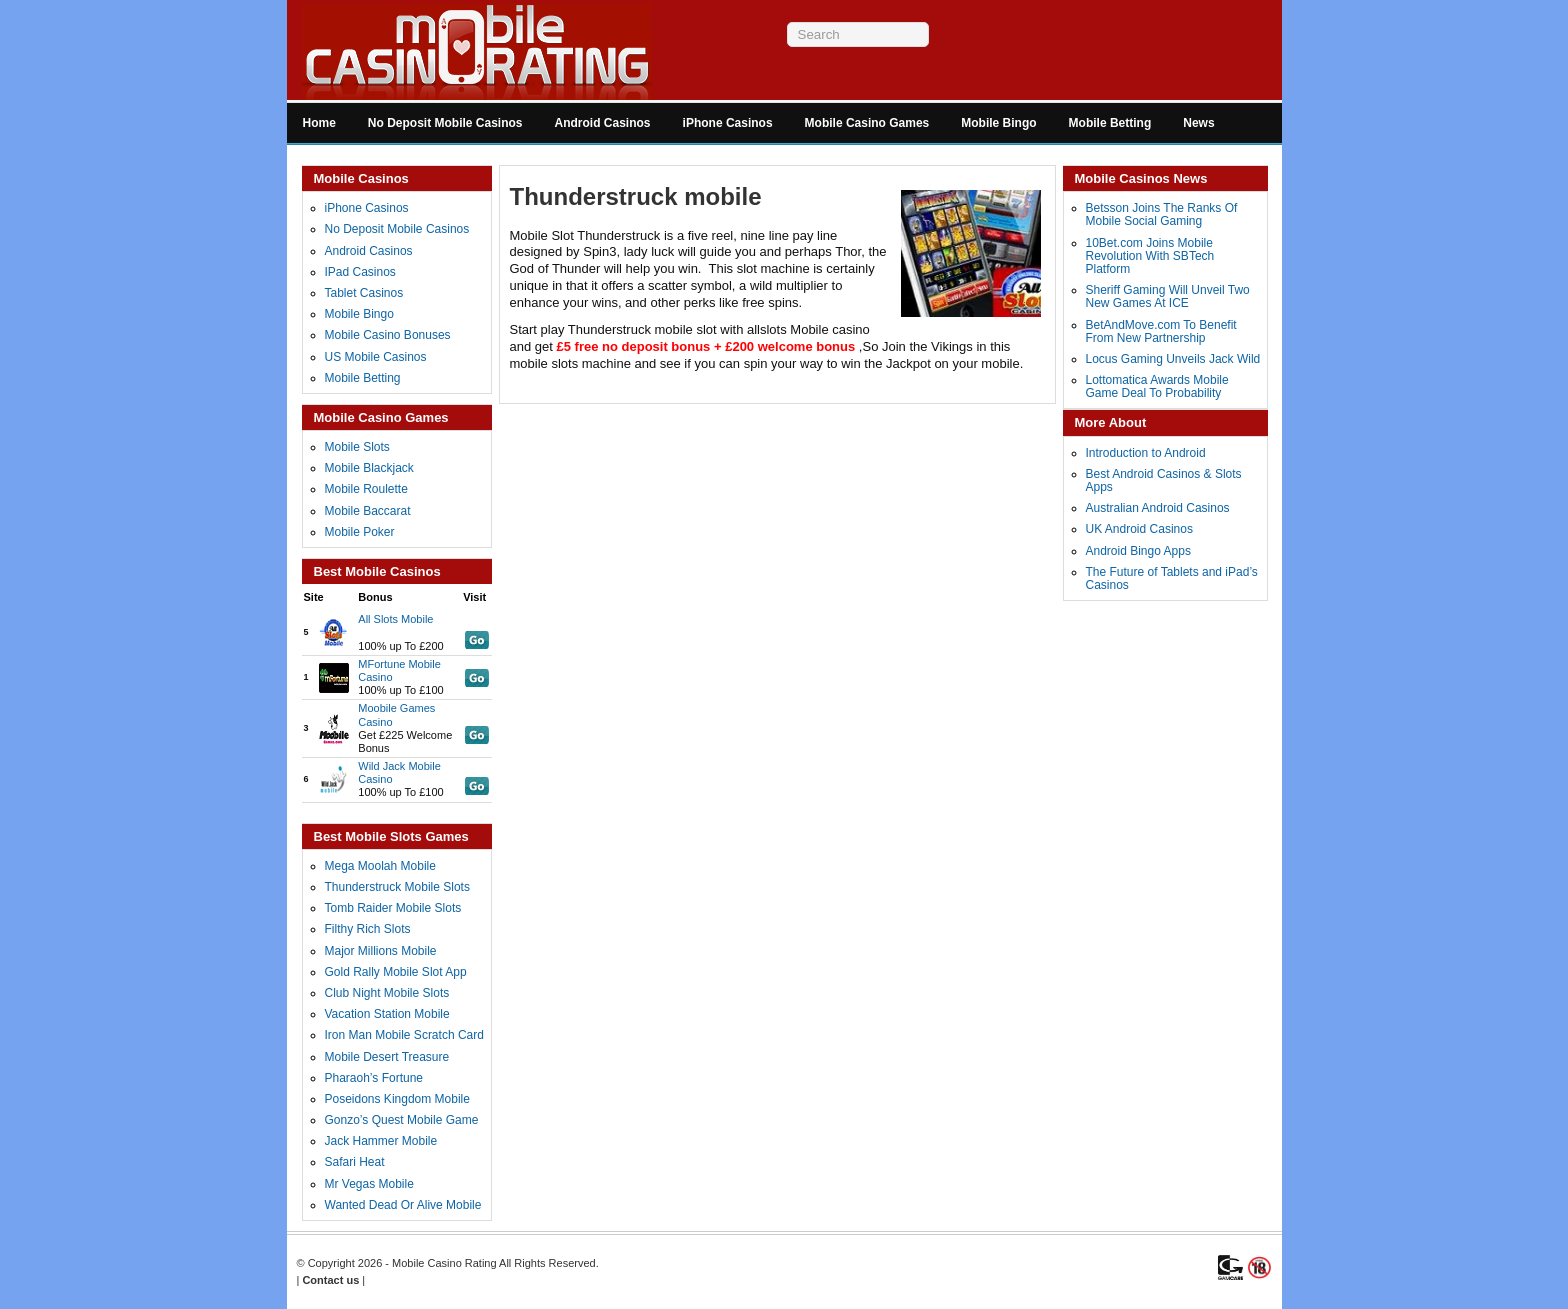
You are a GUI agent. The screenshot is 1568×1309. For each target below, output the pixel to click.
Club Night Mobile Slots (387, 993)
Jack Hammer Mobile (381, 1141)
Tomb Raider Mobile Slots (393, 908)
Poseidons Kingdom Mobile (397, 1099)
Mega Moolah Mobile (380, 866)
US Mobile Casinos (376, 357)
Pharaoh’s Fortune (374, 1078)
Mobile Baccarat (368, 511)
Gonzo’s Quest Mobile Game (402, 1120)
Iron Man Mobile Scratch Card (404, 1035)
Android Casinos (603, 123)
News (1198, 123)
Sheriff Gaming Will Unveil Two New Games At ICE (1168, 296)
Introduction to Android (1146, 453)
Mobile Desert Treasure (387, 1057)
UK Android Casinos (1139, 529)
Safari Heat (355, 1162)
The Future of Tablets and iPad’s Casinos (1172, 578)
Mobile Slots (357, 447)
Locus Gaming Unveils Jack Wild (1173, 359)
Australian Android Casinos (1158, 508)
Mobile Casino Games (867, 123)
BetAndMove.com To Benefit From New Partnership (1161, 331)
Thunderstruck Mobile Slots (397, 887)
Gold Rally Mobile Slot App (396, 972)
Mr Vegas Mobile (369, 1184)
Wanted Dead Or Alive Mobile (403, 1205)
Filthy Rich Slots (368, 929)
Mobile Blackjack (369, 468)
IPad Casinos (360, 272)
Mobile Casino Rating (444, 1263)
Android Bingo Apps (1138, 551)
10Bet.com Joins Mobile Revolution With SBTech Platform (1150, 256)
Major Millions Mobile (381, 951)
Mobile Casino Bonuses (388, 335)
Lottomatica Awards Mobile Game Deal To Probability (1157, 386)
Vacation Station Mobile (387, 1014)
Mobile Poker (360, 532)
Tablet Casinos (364, 293)
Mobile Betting (1110, 123)
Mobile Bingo (998, 123)
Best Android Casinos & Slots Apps (1164, 480)
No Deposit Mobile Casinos (445, 123)
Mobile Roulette (366, 489)
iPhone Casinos (728, 123)
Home (319, 123)
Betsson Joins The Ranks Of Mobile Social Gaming (1162, 214)
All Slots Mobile (395, 619)
